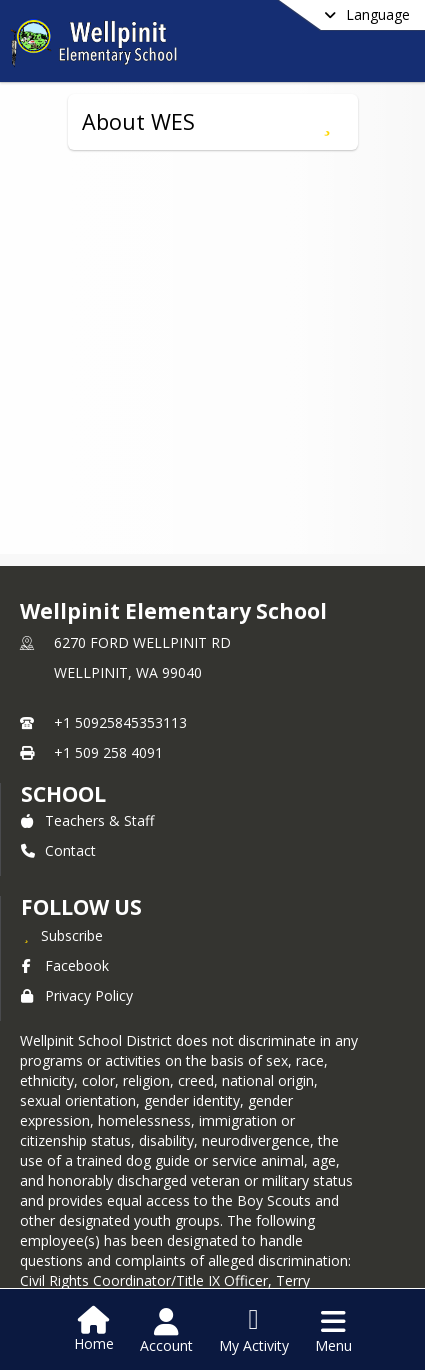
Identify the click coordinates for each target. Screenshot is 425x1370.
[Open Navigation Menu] (333, 1331)
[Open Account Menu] (166, 1331)
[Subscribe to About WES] (327, 122)
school (63, 794)
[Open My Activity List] (254, 1331)
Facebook (65, 965)
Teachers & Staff (87, 820)
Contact (58, 850)
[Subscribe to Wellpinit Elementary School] (62, 935)
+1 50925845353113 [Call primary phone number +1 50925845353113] (120, 722)
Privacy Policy (77, 995)
